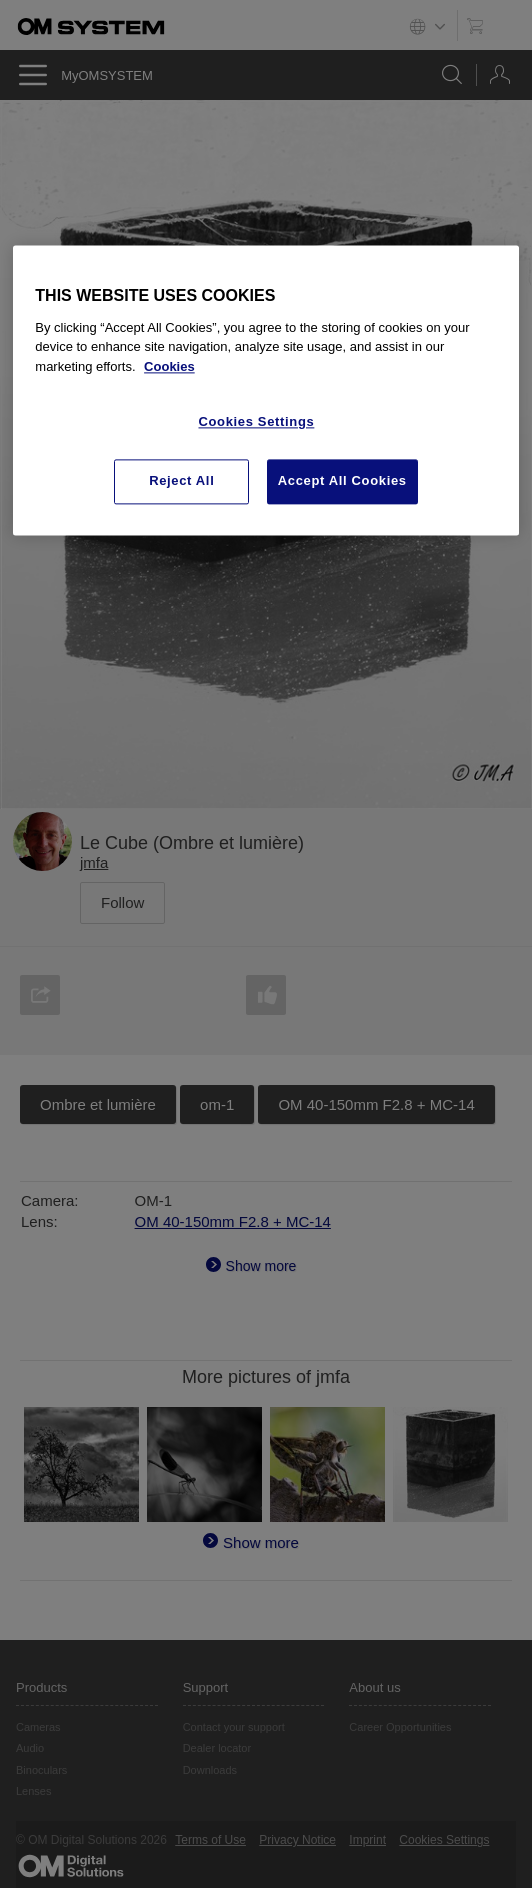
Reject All (181, 481)
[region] (265, 390)
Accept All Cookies (342, 481)
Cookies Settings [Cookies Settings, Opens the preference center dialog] (256, 422)
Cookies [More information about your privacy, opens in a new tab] (169, 366)
